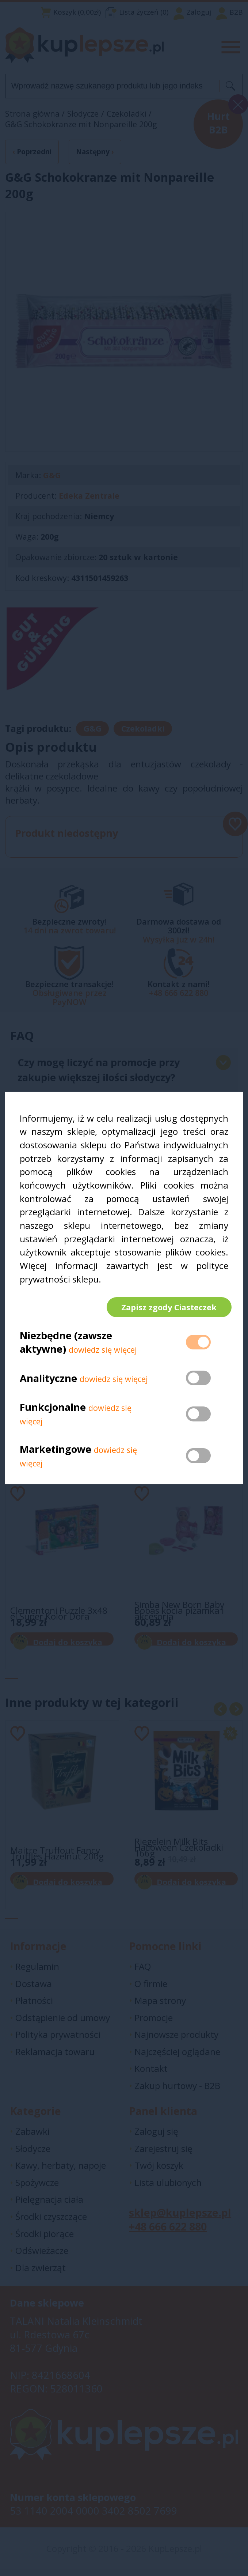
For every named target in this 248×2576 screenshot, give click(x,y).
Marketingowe (55, 1452)
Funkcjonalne (53, 1410)
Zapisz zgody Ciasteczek (165, 1307)
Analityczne (50, 1381)
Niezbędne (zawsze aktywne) (66, 1345)
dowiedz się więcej (103, 1353)
